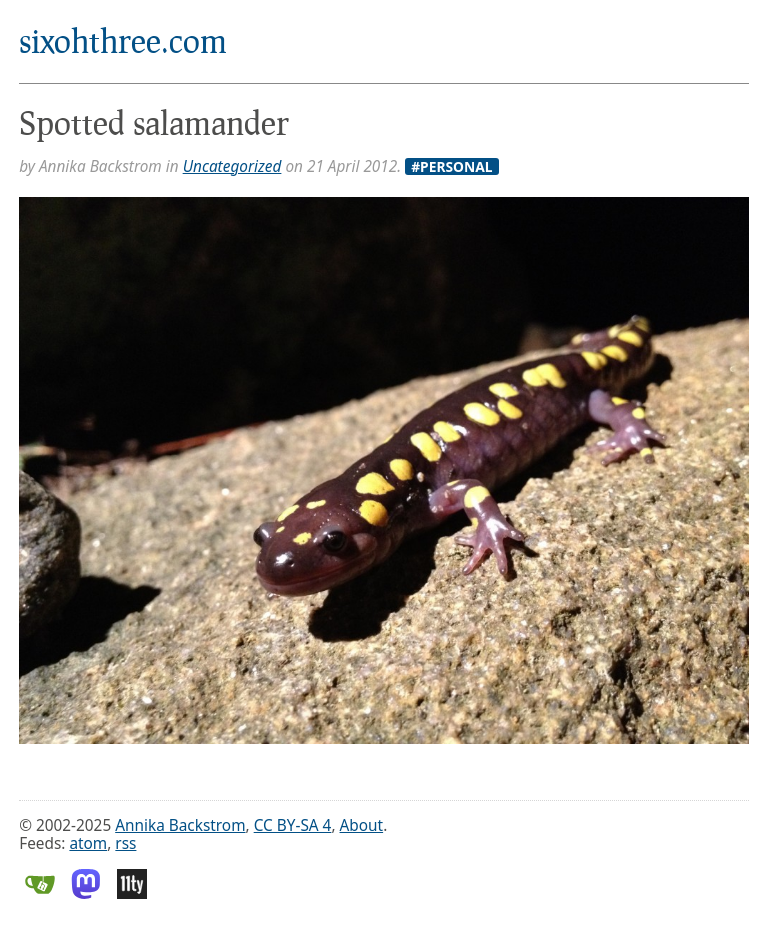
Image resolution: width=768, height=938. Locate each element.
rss (125, 843)
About (362, 825)
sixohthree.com (123, 40)
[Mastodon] (86, 893)
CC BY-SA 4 (293, 825)
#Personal (451, 167)
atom (88, 843)
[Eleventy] (132, 893)
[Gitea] (40, 893)
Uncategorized (232, 166)
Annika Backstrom (180, 825)
